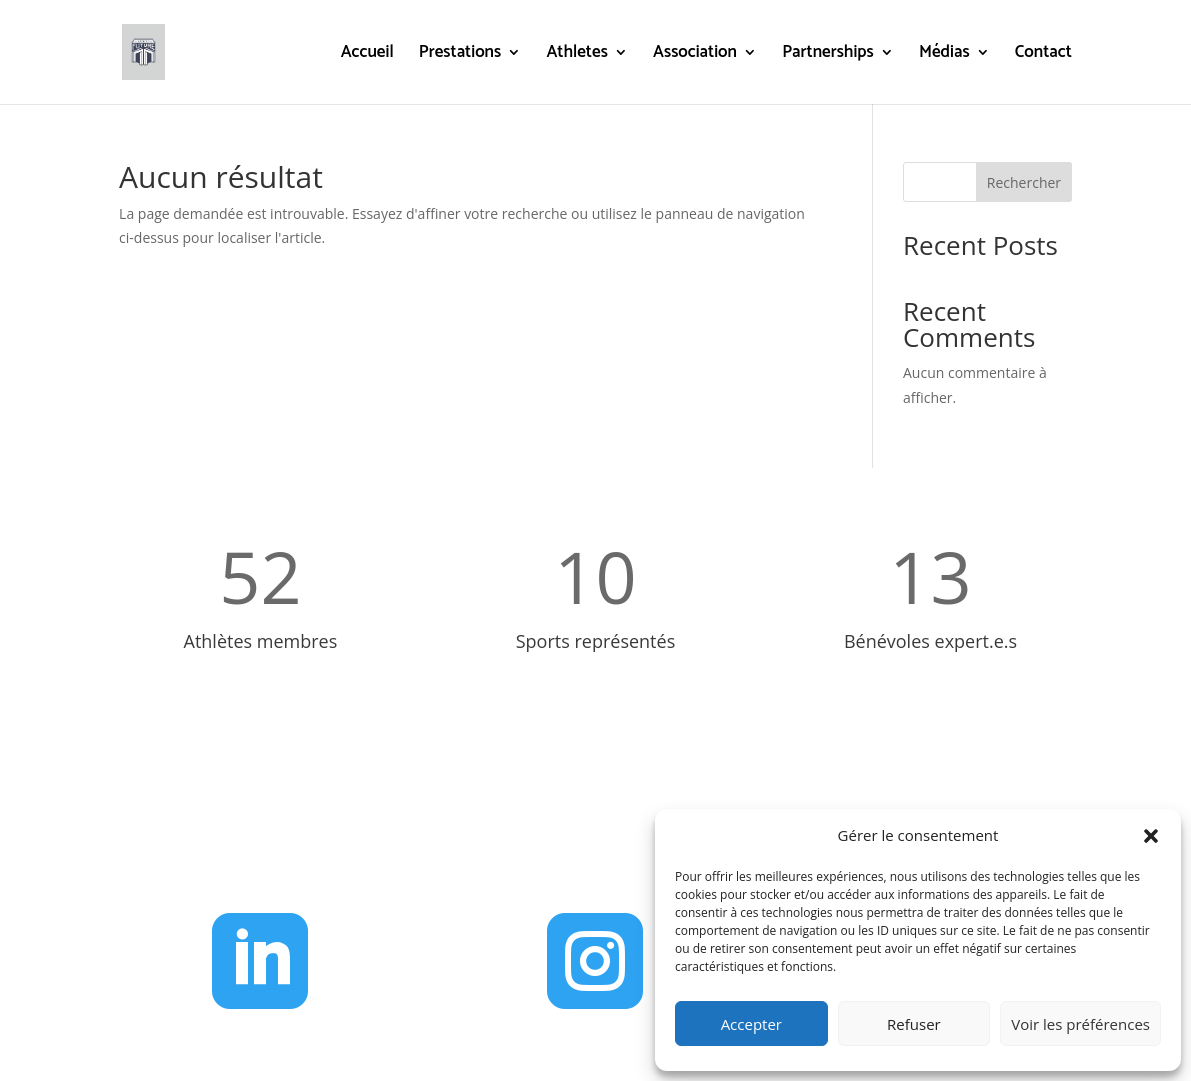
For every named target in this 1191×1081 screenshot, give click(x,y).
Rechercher (1024, 182)
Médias (944, 55)
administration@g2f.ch (619, 852)
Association (695, 55)
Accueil (367, 55)
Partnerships (828, 55)
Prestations (460, 55)
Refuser (914, 1024)
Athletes (576, 55)
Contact (1043, 55)
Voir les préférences (1080, 1024)
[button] (1151, 836)
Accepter (751, 1024)
